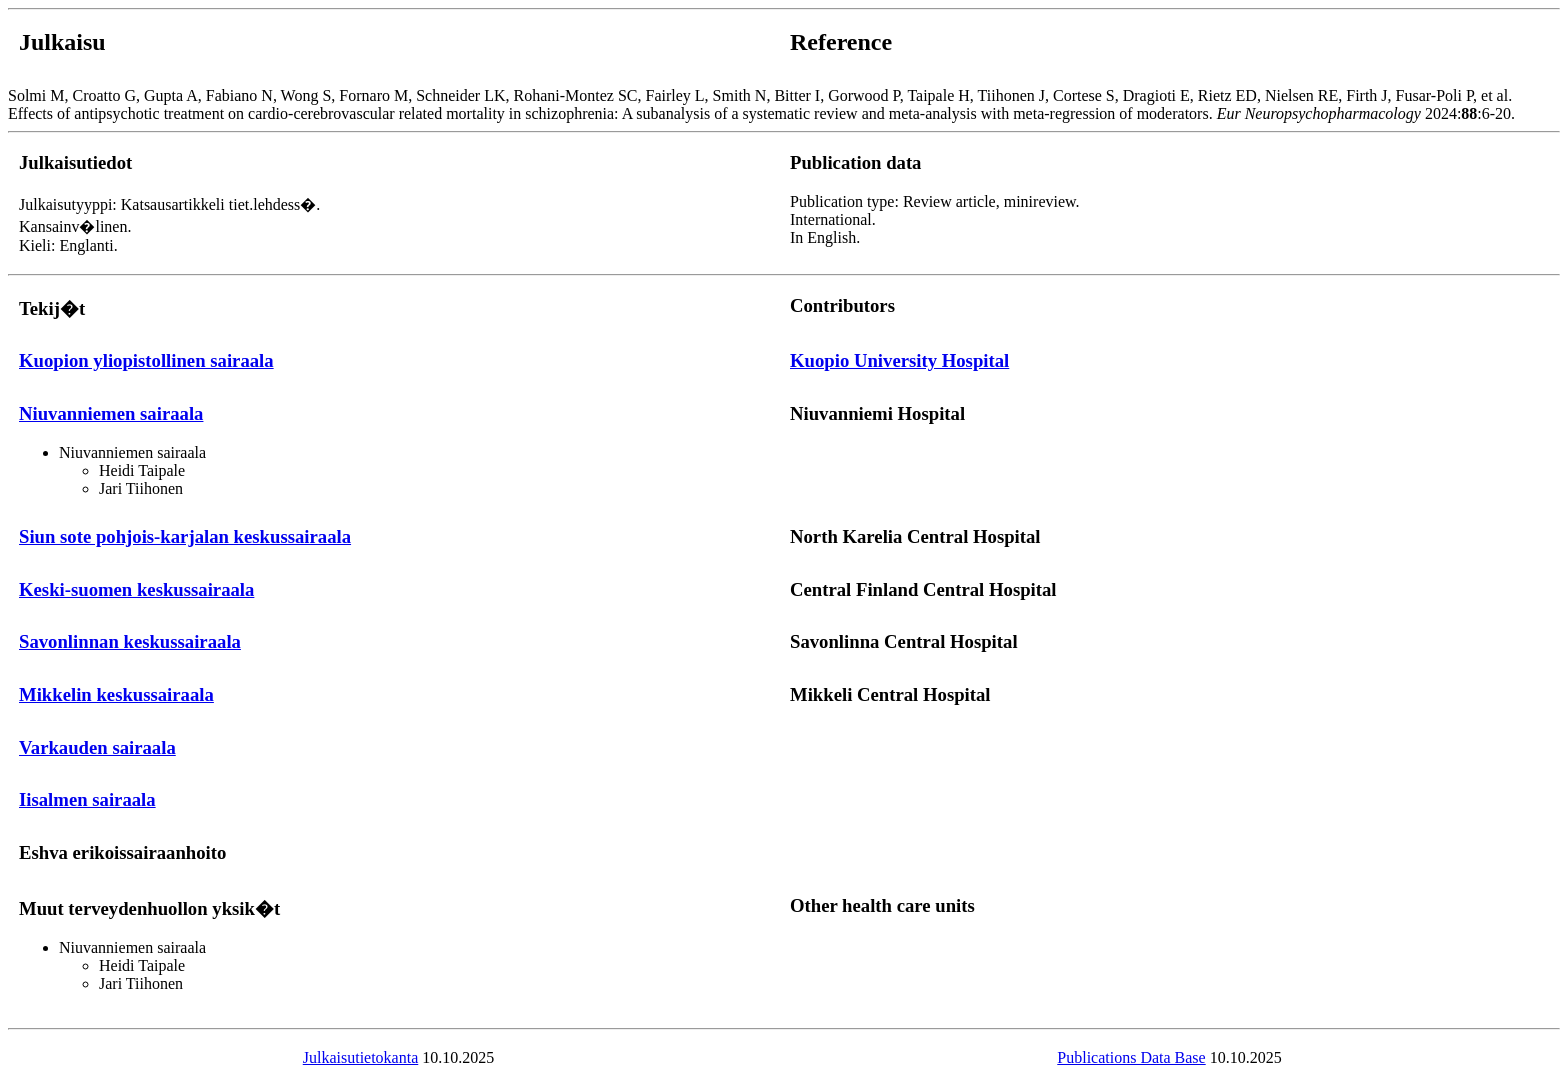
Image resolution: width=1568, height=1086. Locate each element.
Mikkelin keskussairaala (116, 694)
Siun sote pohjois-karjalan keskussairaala (185, 536)
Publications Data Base (1131, 1057)
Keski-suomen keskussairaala (136, 589)
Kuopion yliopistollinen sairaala (146, 360)
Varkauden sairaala (97, 747)
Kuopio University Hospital (899, 360)
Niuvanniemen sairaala (111, 413)
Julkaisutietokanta (361, 1057)
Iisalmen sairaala (87, 799)
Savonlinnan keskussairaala (130, 641)
